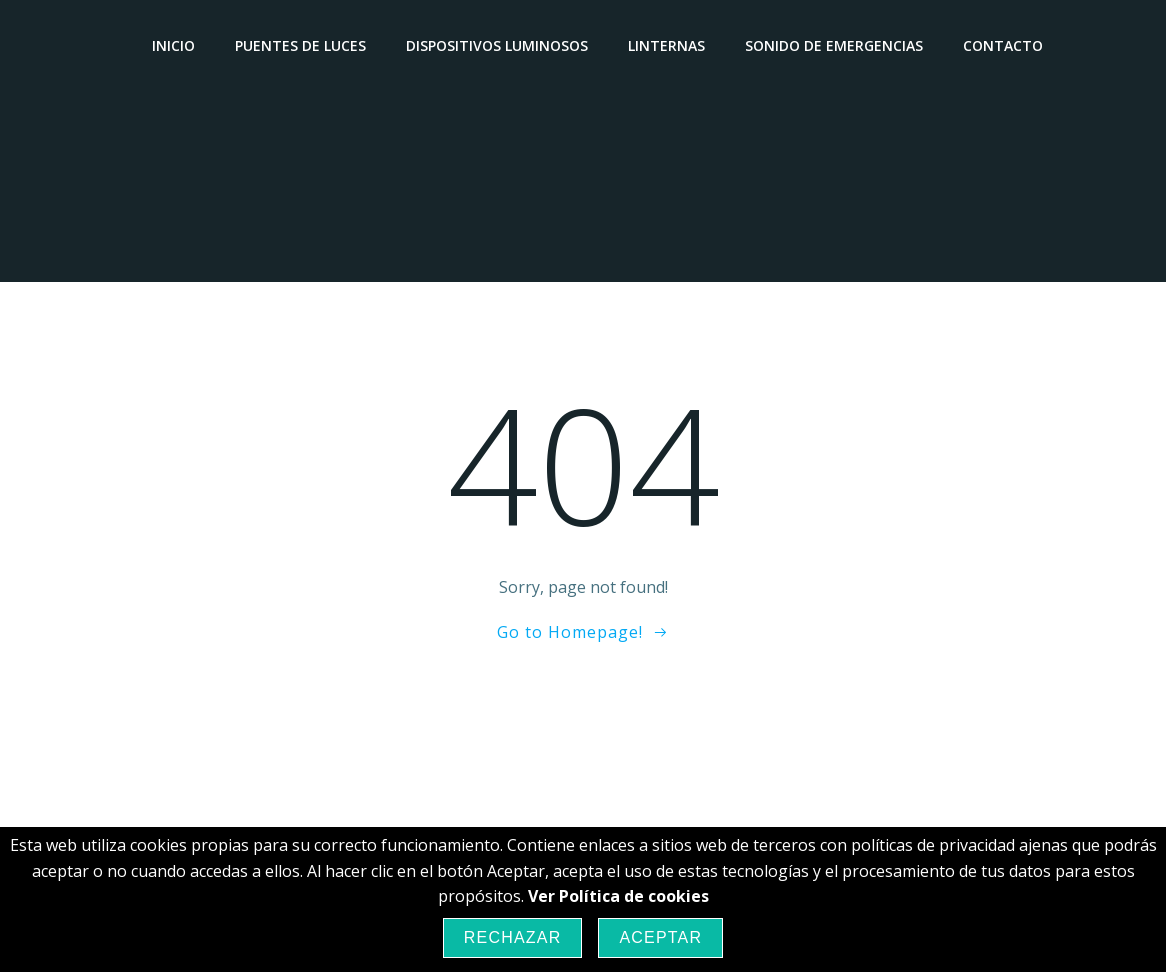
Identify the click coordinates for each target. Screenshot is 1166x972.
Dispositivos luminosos (497, 45)
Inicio (173, 45)
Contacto (1003, 45)
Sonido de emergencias (834, 45)
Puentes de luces (300, 45)
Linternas (666, 45)
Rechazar (513, 937)
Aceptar (660, 937)
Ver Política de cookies (618, 896)
